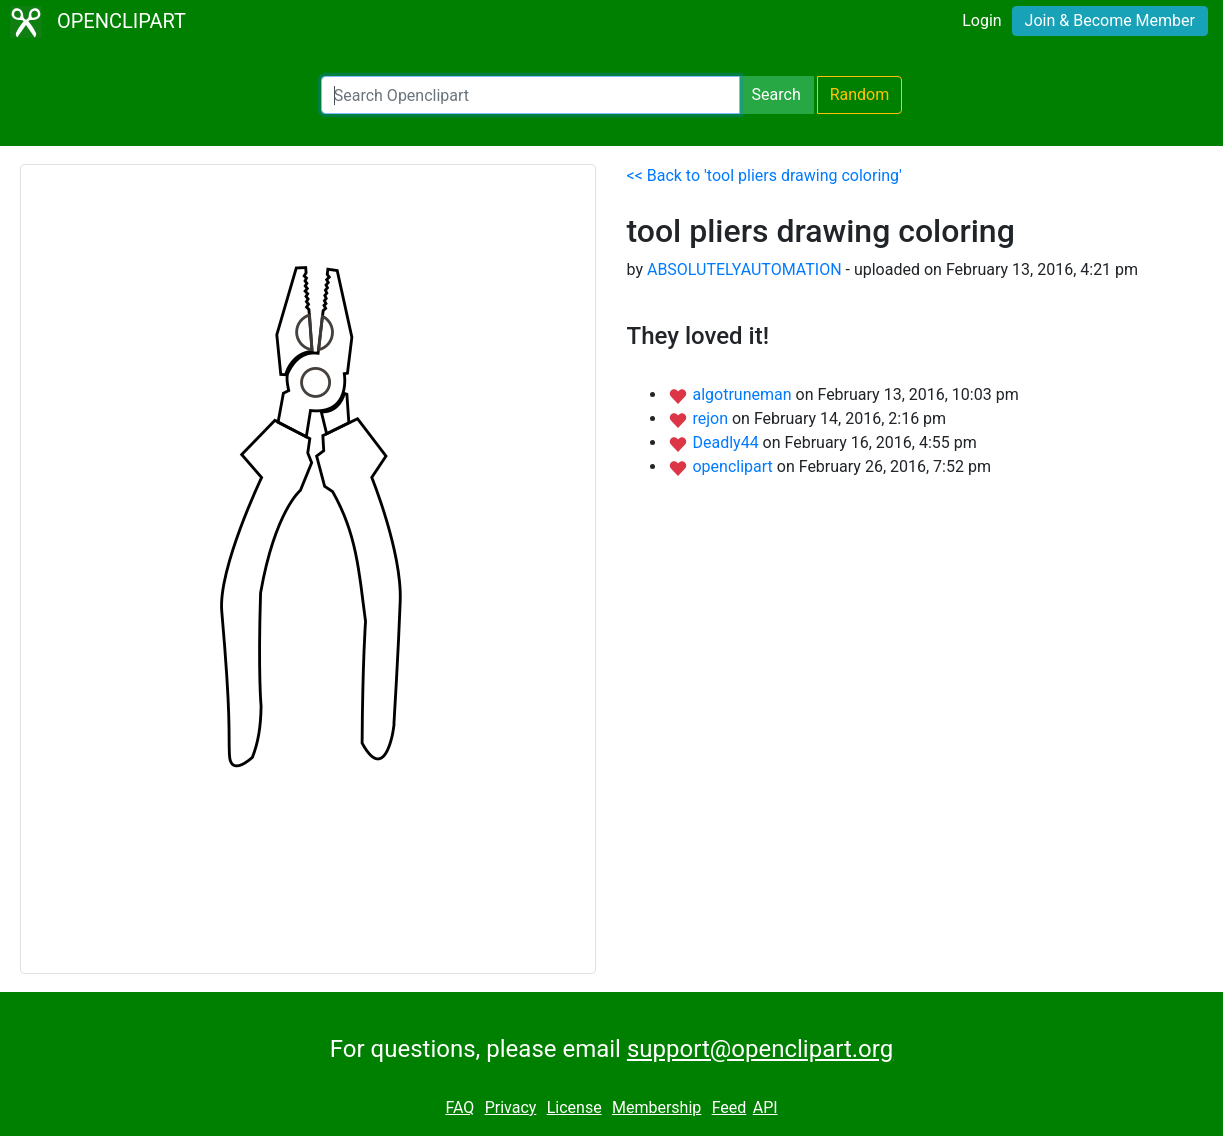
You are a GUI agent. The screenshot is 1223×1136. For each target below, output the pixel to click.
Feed (729, 1107)
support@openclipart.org (760, 1049)
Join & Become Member (1110, 20)
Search (776, 94)
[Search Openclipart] (530, 95)
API (765, 1107)
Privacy (511, 1107)
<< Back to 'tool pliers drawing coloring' (764, 175)
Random (860, 94)
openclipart (734, 466)
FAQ (459, 1107)
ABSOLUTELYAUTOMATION (744, 269)
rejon (712, 418)
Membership (656, 1107)
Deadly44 (727, 442)
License (574, 1107)
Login (981, 20)
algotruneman (743, 394)
